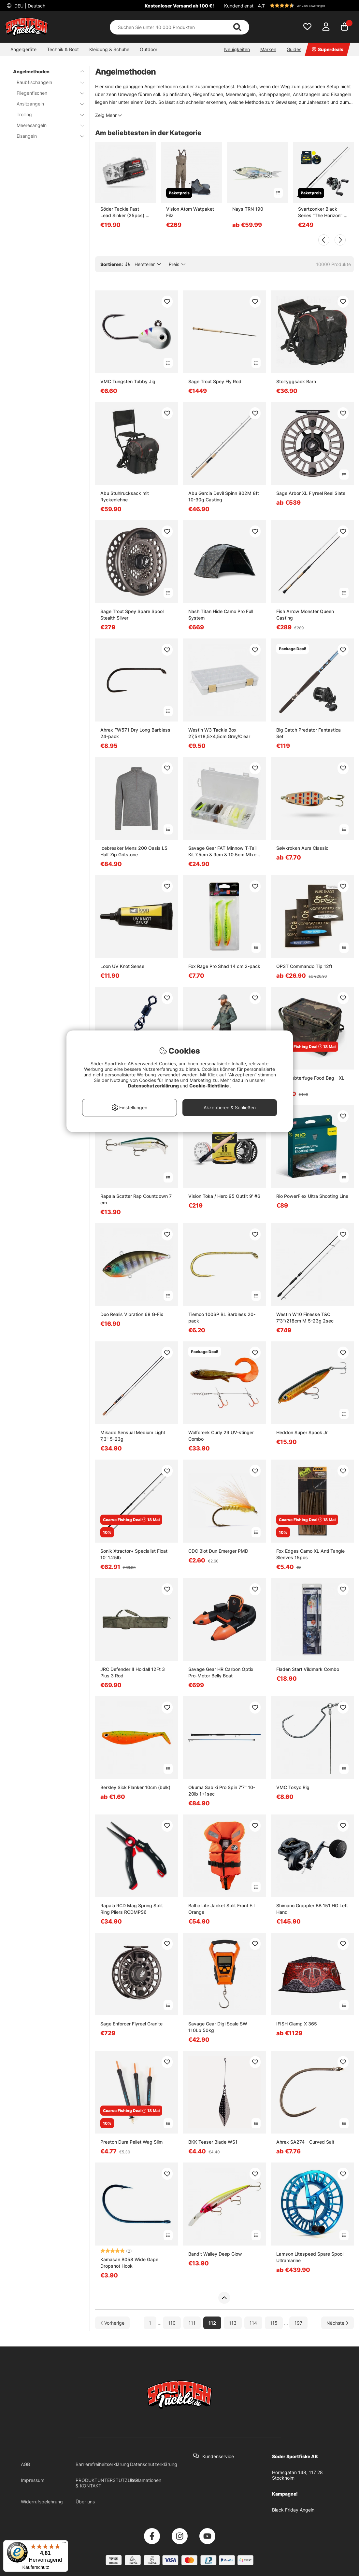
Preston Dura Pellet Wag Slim (131, 2142)
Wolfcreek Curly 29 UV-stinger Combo (221, 1436)
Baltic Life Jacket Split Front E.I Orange (221, 1909)
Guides (294, 49)
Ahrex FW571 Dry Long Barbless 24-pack (135, 733)
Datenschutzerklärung (153, 2464)
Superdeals (327, 49)
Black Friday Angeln (293, 2510)
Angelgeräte (23, 49)
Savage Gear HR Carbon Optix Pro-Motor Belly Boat (220, 1672)
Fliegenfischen (46, 93)
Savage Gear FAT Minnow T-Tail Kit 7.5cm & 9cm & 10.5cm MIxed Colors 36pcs (223, 851)
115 (274, 2323)
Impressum (32, 2480)
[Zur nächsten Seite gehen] (337, 2323)
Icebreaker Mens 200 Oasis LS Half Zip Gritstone (133, 851)
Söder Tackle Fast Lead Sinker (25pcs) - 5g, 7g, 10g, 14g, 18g (124, 212)
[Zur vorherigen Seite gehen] (112, 2323)
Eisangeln (46, 136)
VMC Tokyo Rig (292, 1787)
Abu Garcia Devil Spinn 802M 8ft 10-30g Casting (223, 496)
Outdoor (148, 49)
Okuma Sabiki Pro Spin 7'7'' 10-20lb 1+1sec (221, 1791)
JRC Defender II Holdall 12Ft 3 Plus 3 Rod (132, 1672)
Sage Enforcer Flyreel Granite (131, 2023)
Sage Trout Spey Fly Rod (214, 381)
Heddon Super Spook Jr (302, 1432)
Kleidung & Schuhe (109, 49)
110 (172, 2323)
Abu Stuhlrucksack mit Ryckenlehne (124, 496)
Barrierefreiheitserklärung (102, 2464)
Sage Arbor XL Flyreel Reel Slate (310, 493)
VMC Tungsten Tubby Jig (127, 381)
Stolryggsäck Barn (296, 381)
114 (253, 2323)
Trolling (46, 114)
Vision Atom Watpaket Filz (190, 212)
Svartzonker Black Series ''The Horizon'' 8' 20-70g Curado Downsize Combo (323, 212)
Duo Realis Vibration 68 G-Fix (131, 1314)
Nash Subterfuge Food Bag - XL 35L (310, 1081)
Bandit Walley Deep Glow (215, 2254)
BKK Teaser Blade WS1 (212, 2142)
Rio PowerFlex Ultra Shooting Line (312, 1196)
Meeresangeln (46, 125)
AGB (25, 2464)
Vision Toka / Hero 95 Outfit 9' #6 (224, 1196)
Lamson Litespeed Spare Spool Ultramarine (309, 2257)
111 (192, 2323)
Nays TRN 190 (247, 209)
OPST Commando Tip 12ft (304, 966)
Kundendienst (238, 5)
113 (233, 2323)
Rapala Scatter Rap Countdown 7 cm (136, 1199)
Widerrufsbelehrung (42, 2501)
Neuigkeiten (237, 49)
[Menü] (64, 2544)
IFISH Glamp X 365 (296, 2023)
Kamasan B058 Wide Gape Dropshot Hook (129, 2263)
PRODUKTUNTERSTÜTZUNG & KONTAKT (107, 2482)
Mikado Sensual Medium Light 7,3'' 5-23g (132, 1436)
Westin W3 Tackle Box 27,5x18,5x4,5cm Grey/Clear (219, 733)
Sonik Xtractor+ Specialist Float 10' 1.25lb (133, 1554)
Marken (268, 49)
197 (298, 2323)
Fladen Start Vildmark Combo (307, 1669)
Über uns (85, 2501)
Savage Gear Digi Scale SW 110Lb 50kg (217, 2027)
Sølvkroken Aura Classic (302, 848)
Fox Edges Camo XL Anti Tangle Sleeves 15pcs (310, 1554)
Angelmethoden (45, 71)
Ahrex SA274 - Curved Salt (305, 2142)
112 (212, 2323)
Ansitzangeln (46, 103)
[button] (305, 5)
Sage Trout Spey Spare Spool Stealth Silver (132, 615)
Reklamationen (145, 2480)
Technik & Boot (63, 49)
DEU (29, 5)
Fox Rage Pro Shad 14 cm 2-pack (224, 966)
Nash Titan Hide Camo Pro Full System (220, 615)
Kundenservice (218, 2456)
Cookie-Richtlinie (209, 1085)
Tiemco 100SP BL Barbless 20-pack (221, 1317)
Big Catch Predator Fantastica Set (308, 733)
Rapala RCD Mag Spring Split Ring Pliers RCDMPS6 (131, 1909)
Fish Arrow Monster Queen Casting (305, 615)
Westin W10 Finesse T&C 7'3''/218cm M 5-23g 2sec (305, 1317)
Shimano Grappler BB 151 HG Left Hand (312, 1909)
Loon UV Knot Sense (122, 966)
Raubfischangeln (46, 82)
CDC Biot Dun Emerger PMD (218, 1551)
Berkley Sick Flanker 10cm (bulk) (135, 1787)
